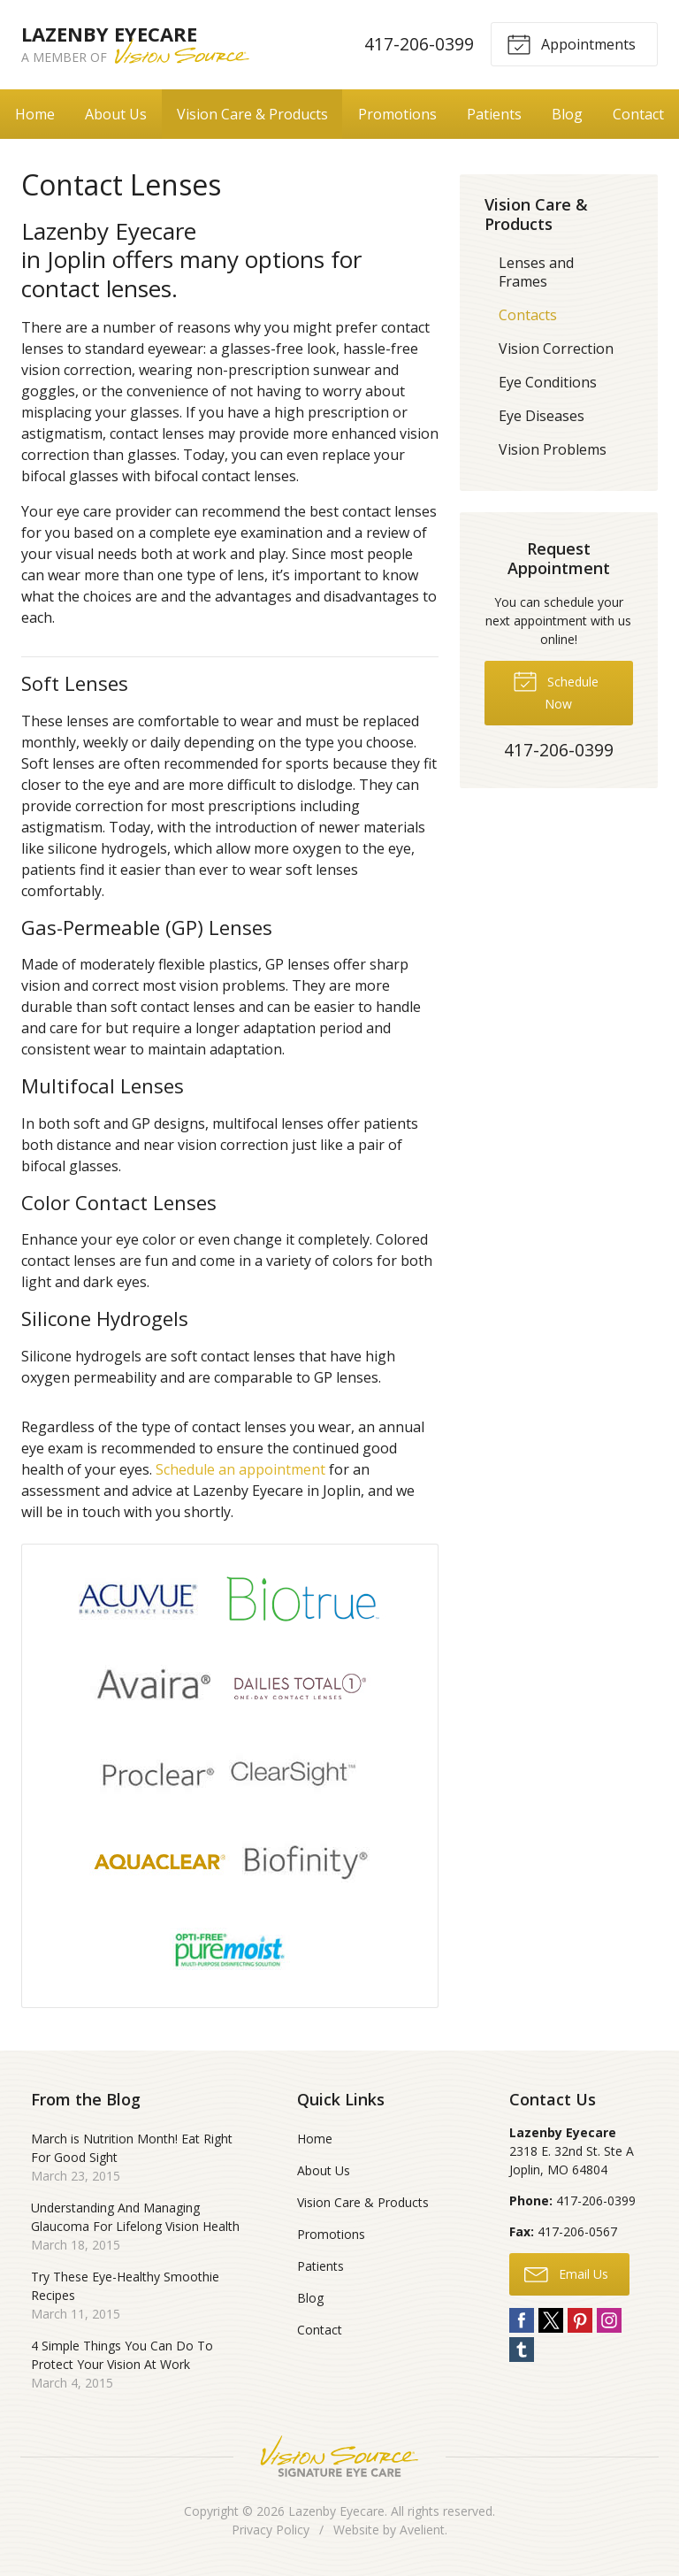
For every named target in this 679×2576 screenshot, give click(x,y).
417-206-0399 (419, 44)
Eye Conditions (548, 382)
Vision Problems (553, 449)
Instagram (609, 2320)
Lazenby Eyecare (336, 2511)
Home (35, 114)
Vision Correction (556, 348)
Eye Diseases (541, 416)
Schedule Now (556, 690)
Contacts (528, 315)
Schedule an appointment (240, 1469)
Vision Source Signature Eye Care (339, 2456)
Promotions (397, 114)
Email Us (566, 2273)
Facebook (521, 2320)
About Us (116, 114)
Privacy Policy (270, 2529)
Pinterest (580, 2320)
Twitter (550, 2320)
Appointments (571, 43)
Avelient (422, 2529)
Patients (494, 114)
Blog (567, 114)
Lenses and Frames (536, 272)
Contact (638, 114)
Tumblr (521, 2349)
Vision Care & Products (252, 114)
